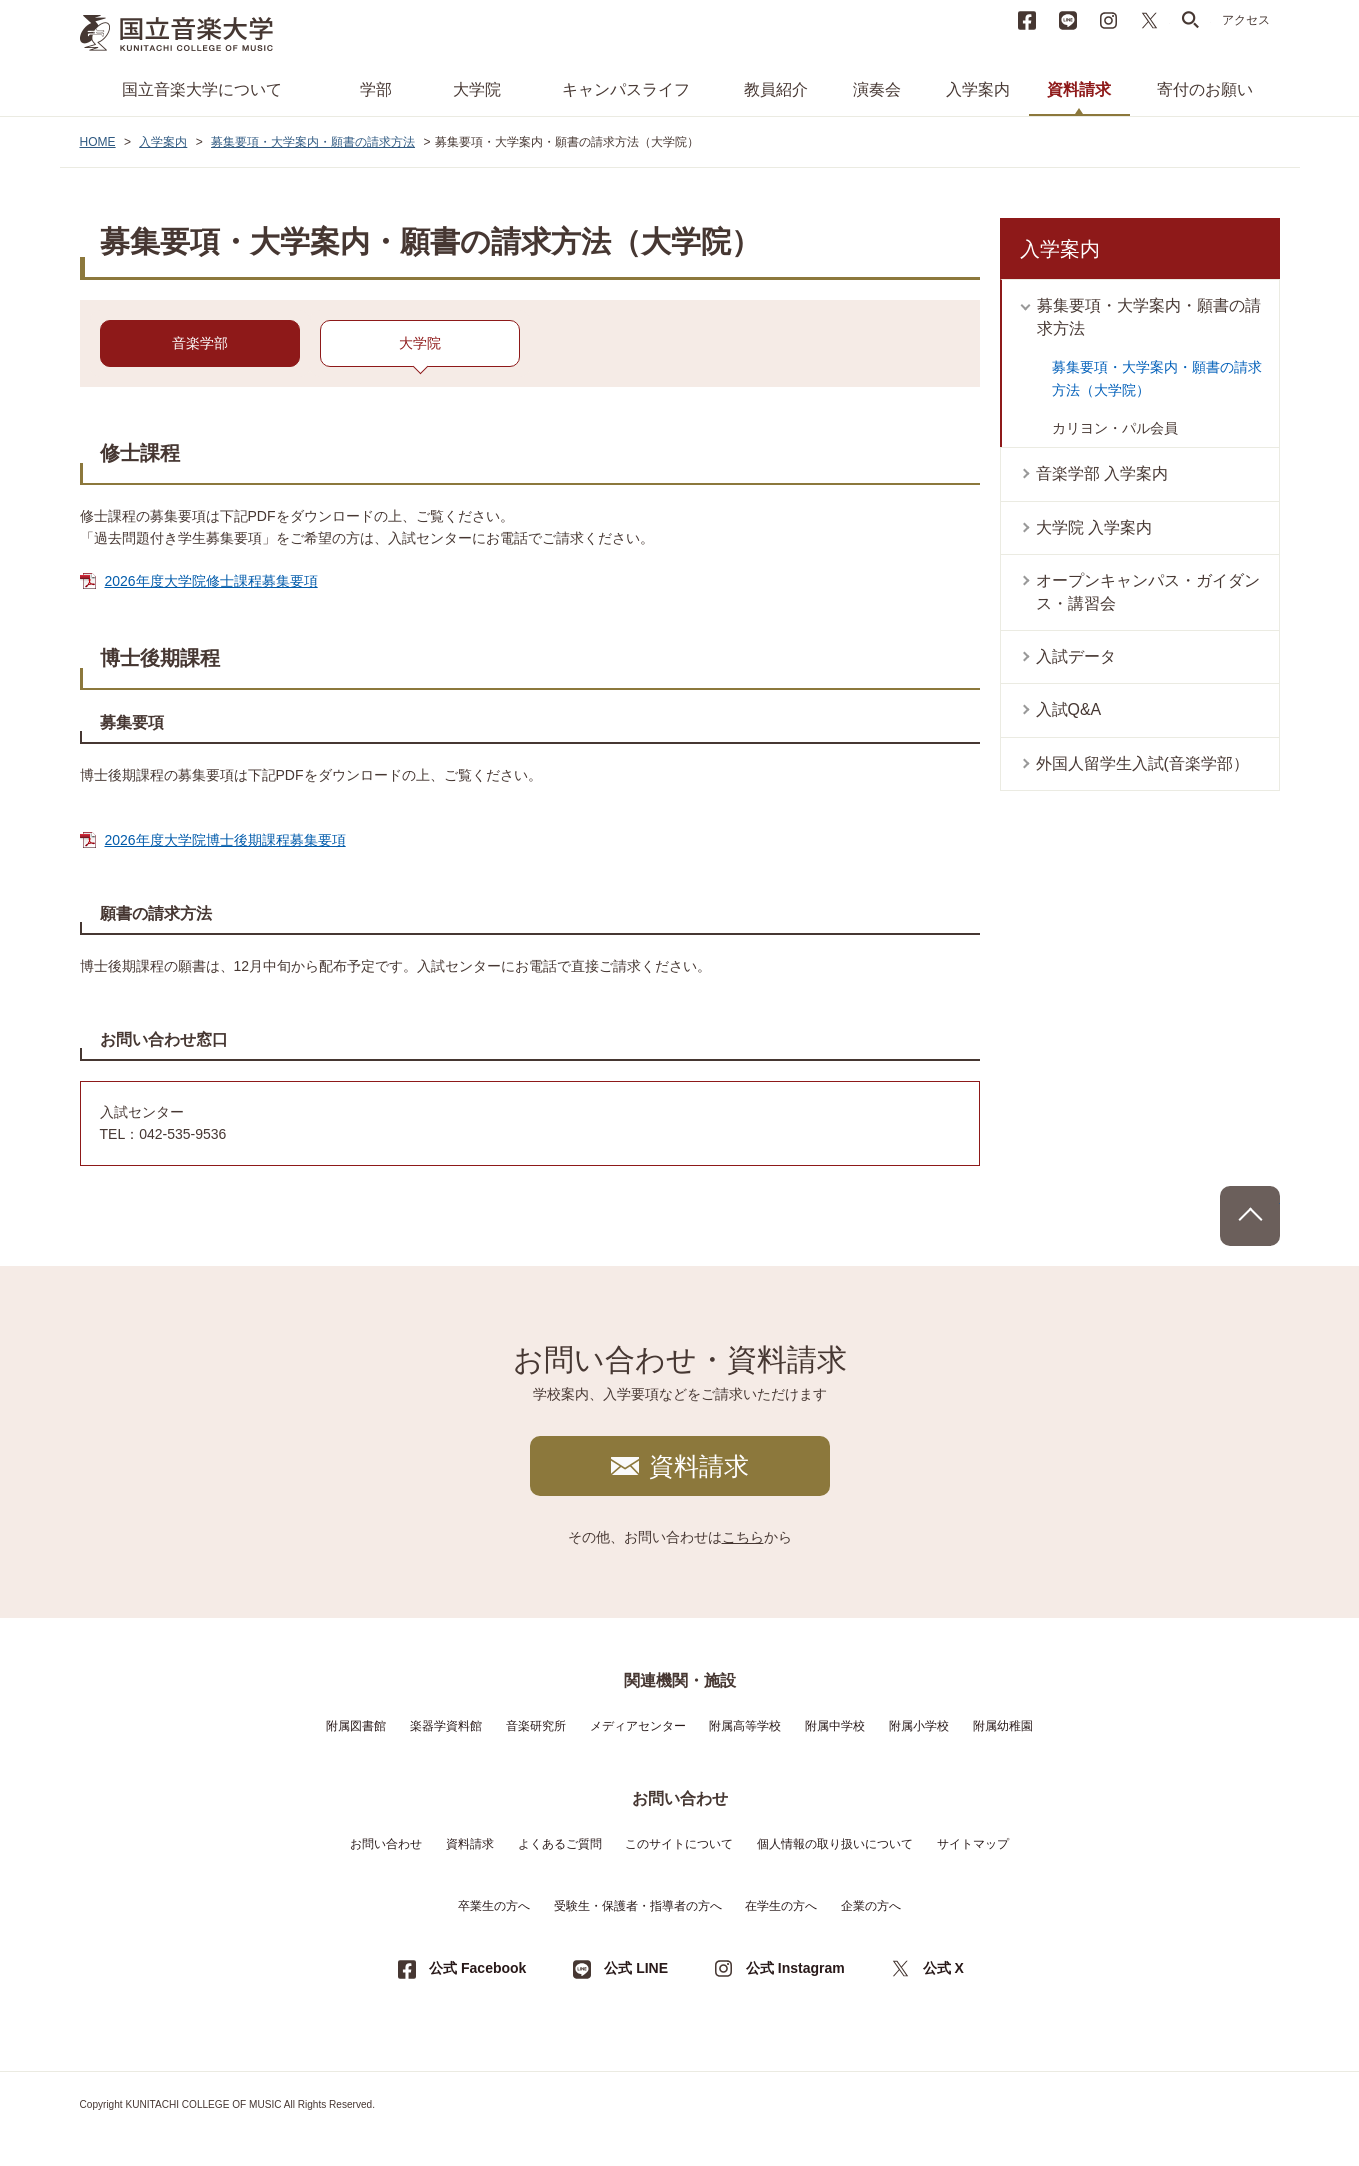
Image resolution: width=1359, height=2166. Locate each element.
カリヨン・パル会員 (1115, 428)
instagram (1109, 20)
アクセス (1246, 20)
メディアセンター (638, 1726)
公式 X (943, 1968)
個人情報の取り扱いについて (835, 1844)
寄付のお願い (1205, 89)
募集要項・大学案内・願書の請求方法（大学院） (1157, 378)
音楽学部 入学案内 (1102, 473)
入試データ (1076, 656)
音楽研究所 (536, 1726)
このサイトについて (679, 1844)
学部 (376, 89)
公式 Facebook (477, 1968)
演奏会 (877, 89)
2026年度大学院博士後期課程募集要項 (225, 840)
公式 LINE (636, 1968)
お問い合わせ (386, 1844)
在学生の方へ (781, 1906)
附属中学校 (835, 1726)
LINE (1068, 20)
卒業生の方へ (494, 1906)
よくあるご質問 (560, 1844)
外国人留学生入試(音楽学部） (1142, 763)
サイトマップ (973, 1844)
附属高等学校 (745, 1726)
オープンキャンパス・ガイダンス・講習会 (1148, 591)
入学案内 (978, 89)
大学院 (477, 89)
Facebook (1027, 20)
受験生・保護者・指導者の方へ (638, 1906)
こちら (743, 1537)
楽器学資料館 (446, 1726)
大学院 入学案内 (1094, 527)
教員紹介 (776, 89)
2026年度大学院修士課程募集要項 (211, 581)
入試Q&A (1069, 709)
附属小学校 (919, 1726)
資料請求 (1079, 89)
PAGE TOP (1250, 1216)
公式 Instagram (795, 1968)
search (1191, 20)
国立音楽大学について (202, 89)
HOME (98, 142)
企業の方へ (871, 1906)
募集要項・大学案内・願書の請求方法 (313, 142)
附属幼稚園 (1003, 1726)
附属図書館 (356, 1726)
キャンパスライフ (626, 89)
